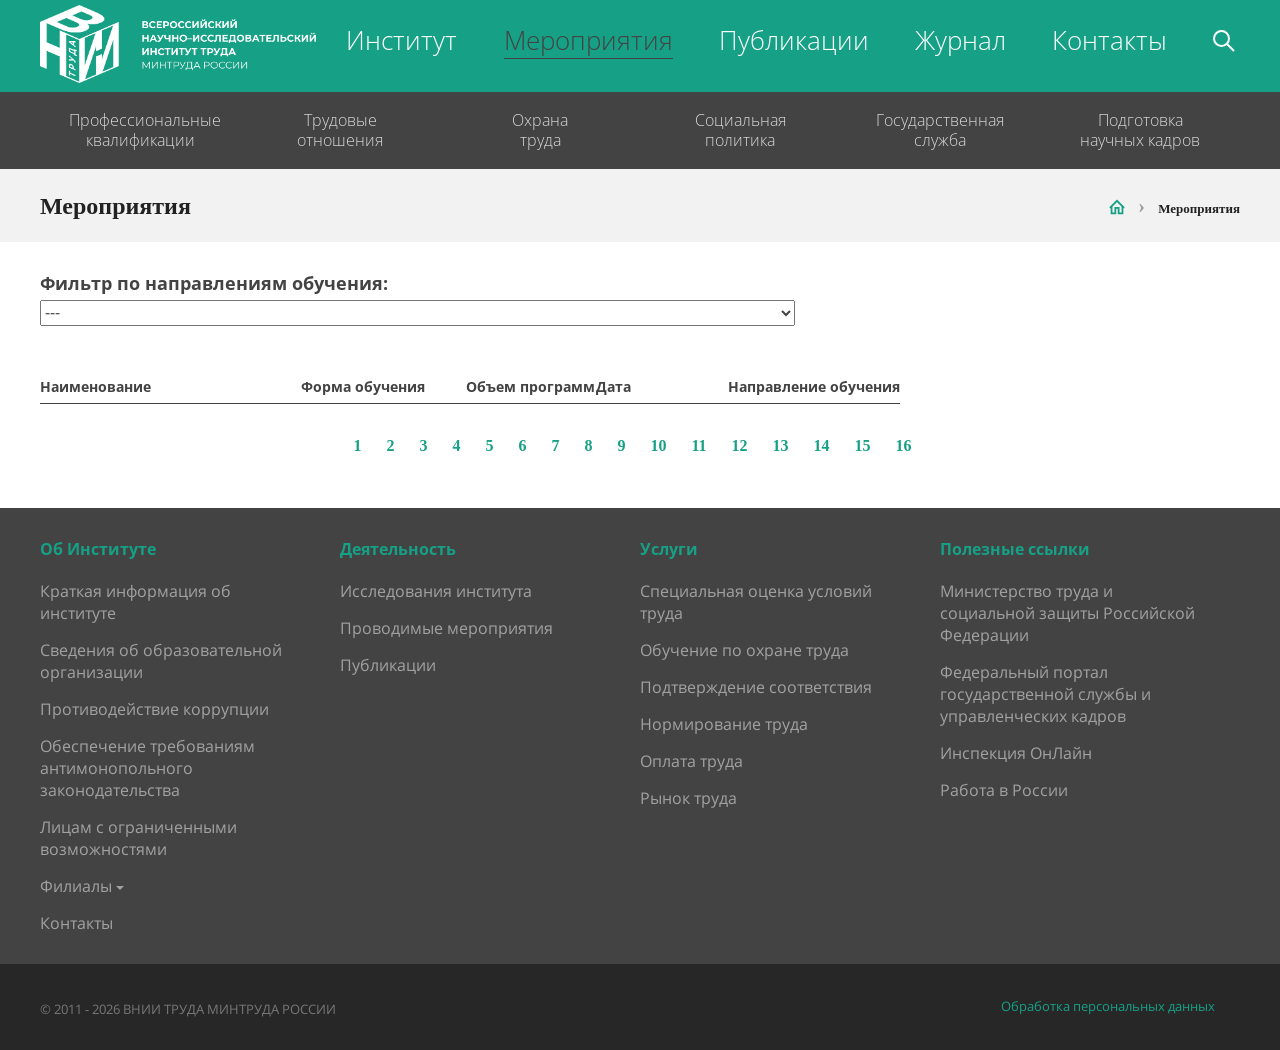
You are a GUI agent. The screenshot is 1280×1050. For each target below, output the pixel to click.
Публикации (794, 40)
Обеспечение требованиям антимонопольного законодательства (147, 768)
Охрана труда (540, 130)
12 (740, 445)
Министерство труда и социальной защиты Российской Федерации (1067, 613)
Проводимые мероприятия (446, 628)
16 (904, 445)
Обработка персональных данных (1108, 1006)
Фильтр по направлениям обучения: (214, 283)
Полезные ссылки (1015, 549)
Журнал (960, 40)
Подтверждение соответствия (756, 687)
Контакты (1109, 40)
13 (781, 445)
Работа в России (1004, 790)
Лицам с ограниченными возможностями (138, 838)
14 (822, 445)
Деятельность (398, 549)
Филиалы (76, 886)
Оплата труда (691, 761)
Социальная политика (740, 130)
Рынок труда (688, 798)
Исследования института (436, 591)
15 (863, 445)
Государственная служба (940, 130)
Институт (401, 40)
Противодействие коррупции (154, 709)
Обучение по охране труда (744, 650)
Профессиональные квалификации (140, 130)
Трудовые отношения (340, 130)
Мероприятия (588, 40)
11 (698, 445)
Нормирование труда (724, 724)
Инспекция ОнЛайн (1016, 753)
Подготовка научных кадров (1140, 130)
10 (658, 445)
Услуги (669, 549)
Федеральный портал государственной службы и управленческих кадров (1045, 694)
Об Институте (98, 549)
